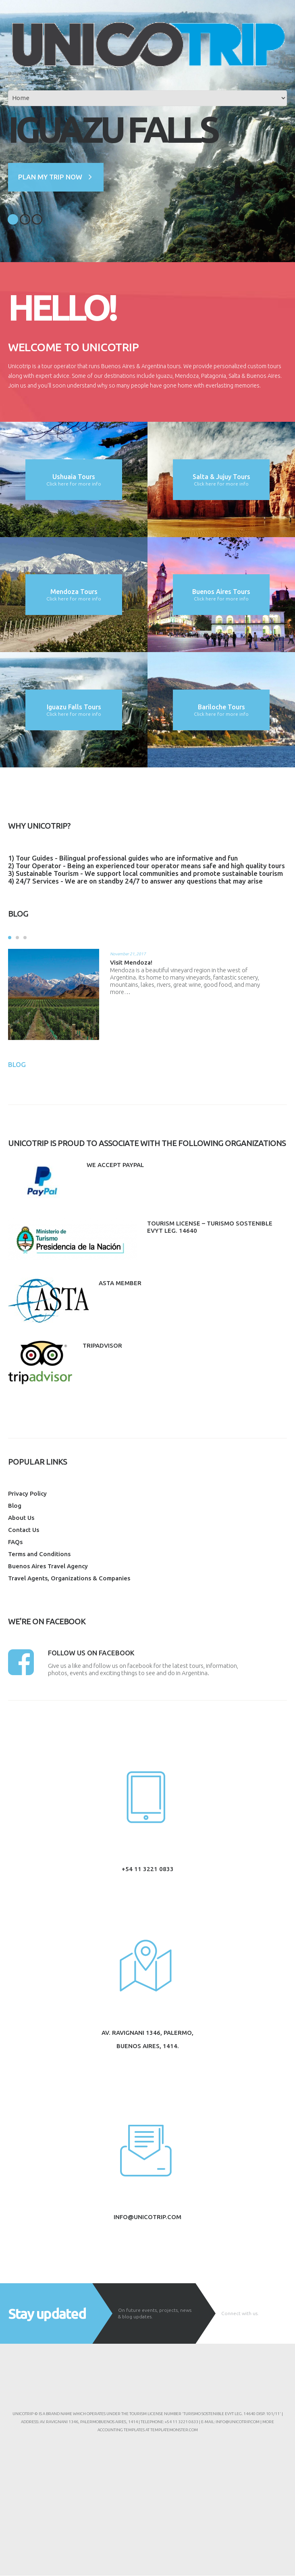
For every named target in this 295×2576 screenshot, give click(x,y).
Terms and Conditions (39, 1554)
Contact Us (23, 1529)
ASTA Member (120, 1283)
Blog (14, 1505)
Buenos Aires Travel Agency (48, 1566)
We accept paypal (115, 1165)
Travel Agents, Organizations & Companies (69, 1578)
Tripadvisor (102, 1345)
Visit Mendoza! (131, 962)
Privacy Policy (27, 1493)
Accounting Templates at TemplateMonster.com (148, 2430)
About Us (21, 1517)
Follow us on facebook (91, 1653)
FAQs (15, 1541)
